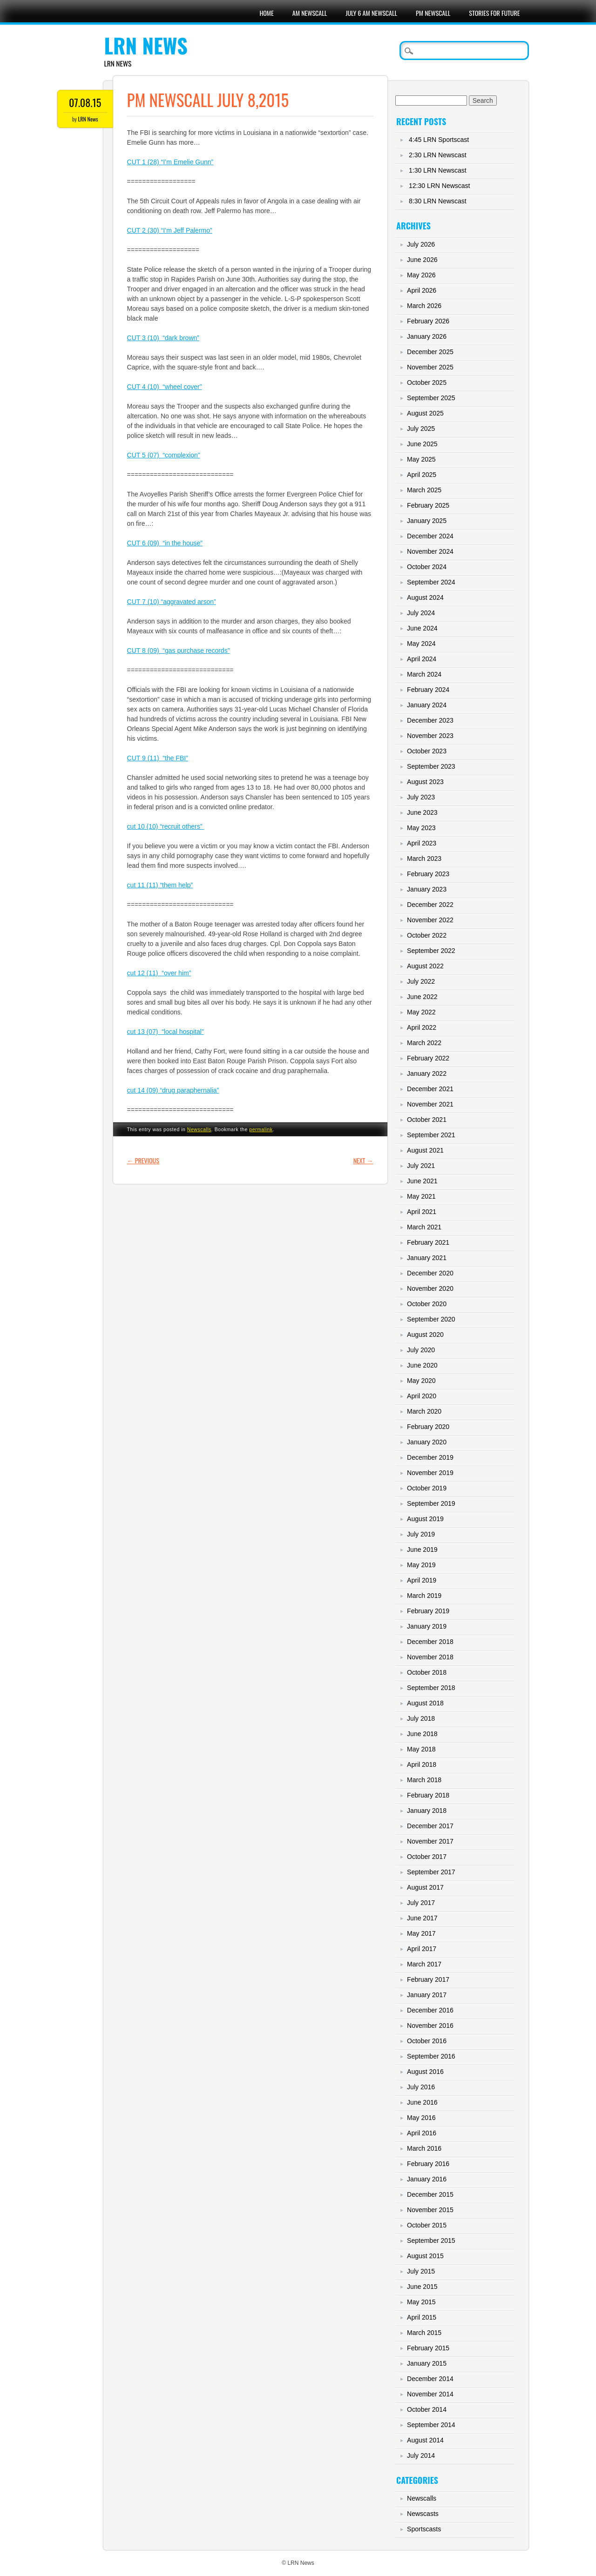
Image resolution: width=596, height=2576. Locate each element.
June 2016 (422, 2102)
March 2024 (424, 674)
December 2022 (430, 904)
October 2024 (427, 566)
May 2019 (421, 1565)
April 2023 (421, 843)
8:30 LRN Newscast (438, 201)
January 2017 (427, 1995)
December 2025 (430, 352)
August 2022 (425, 966)
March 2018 (424, 1780)
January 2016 (427, 2179)
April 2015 (421, 2317)
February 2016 (428, 2163)
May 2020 (421, 1380)
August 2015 (425, 2256)
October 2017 (427, 1856)
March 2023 (424, 858)
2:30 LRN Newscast (438, 155)
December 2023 (430, 720)
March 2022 (424, 1042)
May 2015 (421, 2302)
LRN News (146, 45)
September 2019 (431, 1503)
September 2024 (431, 582)
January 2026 (427, 336)
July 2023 (421, 797)
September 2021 (431, 1135)
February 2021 (428, 1242)
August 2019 (425, 1519)
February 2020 (428, 1426)
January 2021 (427, 1257)
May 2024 (421, 643)
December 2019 (430, 1457)
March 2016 (424, 2148)
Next (363, 1160)
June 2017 (422, 1918)
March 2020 (424, 1411)
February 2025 (428, 505)
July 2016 (421, 2087)
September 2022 (431, 950)
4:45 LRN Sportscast (439, 139)
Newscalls (199, 1129)
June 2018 (422, 1733)
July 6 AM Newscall (371, 13)
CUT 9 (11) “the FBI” (157, 758)
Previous (143, 1160)
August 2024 (425, 597)
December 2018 (430, 1641)
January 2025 (427, 520)
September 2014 (431, 2424)
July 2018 (421, 1718)
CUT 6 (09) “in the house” (165, 543)
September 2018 (431, 1687)
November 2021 (430, 1104)
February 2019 (428, 1611)
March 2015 (424, 2332)
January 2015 (427, 2363)
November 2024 (430, 551)
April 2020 (421, 1396)
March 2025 (424, 490)
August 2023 (425, 781)
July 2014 (421, 2455)
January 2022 (427, 1073)
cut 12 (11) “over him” (159, 973)
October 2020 (427, 1304)
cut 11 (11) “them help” (160, 885)
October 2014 (427, 2409)
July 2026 (421, 244)
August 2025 (425, 413)
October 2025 (427, 382)
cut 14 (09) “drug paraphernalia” (173, 1090)
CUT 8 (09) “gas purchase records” (178, 650)
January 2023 (427, 889)
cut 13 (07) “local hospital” (165, 1031)
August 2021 (425, 1150)
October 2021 (427, 1119)
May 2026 (421, 275)
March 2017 (424, 1964)
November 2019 (430, 1472)
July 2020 (421, 1350)
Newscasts (423, 2513)
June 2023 (422, 812)
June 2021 (422, 1181)
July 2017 (421, 1902)
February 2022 (428, 1058)
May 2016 (421, 2117)
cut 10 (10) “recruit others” (165, 826)
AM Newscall (309, 13)
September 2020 (431, 1319)
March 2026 (424, 305)
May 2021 (421, 1196)
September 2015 (431, 2240)
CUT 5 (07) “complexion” (163, 455)
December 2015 (430, 2194)
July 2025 (421, 428)
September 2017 (431, 1872)
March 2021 (424, 1227)
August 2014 (425, 2440)
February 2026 (428, 321)
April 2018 (421, 1764)
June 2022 (422, 996)
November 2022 (430, 920)
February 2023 (428, 874)
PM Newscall (433, 13)
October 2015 (427, 2225)
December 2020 (430, 1273)
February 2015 (428, 2348)
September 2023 (431, 766)
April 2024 (421, 659)
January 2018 (427, 1810)
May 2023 (421, 828)
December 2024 (430, 536)
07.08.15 (85, 102)
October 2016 (427, 2041)
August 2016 (425, 2071)
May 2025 (421, 459)
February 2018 (428, 1795)
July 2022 (421, 981)
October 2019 (427, 1488)
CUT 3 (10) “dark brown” (163, 338)
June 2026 (422, 259)
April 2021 (421, 1211)
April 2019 (421, 1580)
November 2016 (430, 2025)
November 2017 (430, 1841)
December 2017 (430, 1826)
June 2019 (422, 1549)
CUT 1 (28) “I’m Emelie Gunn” (170, 162)
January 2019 (427, 1626)
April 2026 (421, 290)
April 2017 (421, 1948)
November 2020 (430, 1288)
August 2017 (425, 1887)
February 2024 (428, 689)
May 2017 (421, 1933)
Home (266, 13)
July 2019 (421, 1534)
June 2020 (422, 1365)
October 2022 (427, 935)
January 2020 (427, 1442)
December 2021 (430, 1089)
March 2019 (424, 1595)
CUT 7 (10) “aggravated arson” (171, 601)
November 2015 (430, 2210)
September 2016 (431, 2056)
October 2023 (427, 751)
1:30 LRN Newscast (438, 170)
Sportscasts (424, 2529)
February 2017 (428, 1979)
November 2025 (430, 367)
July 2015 (421, 2271)
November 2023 (430, 735)
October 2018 (427, 1672)
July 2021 (421, 1165)
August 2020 (425, 1334)
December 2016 (430, 2010)
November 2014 (430, 2394)
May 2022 (421, 1012)
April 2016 (421, 2133)
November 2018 (430, 1657)
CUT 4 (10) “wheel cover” (164, 386)
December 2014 (430, 2378)
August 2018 (425, 1703)
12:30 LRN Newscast (439, 185)
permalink (260, 1129)
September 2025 (431, 398)
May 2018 (421, 1749)
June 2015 (422, 2286)
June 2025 (422, 444)
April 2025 (421, 474)
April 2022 (421, 1027)
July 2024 (421, 613)
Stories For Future (494, 13)
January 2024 (427, 705)
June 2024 (422, 628)
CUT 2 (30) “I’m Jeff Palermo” (169, 230)
